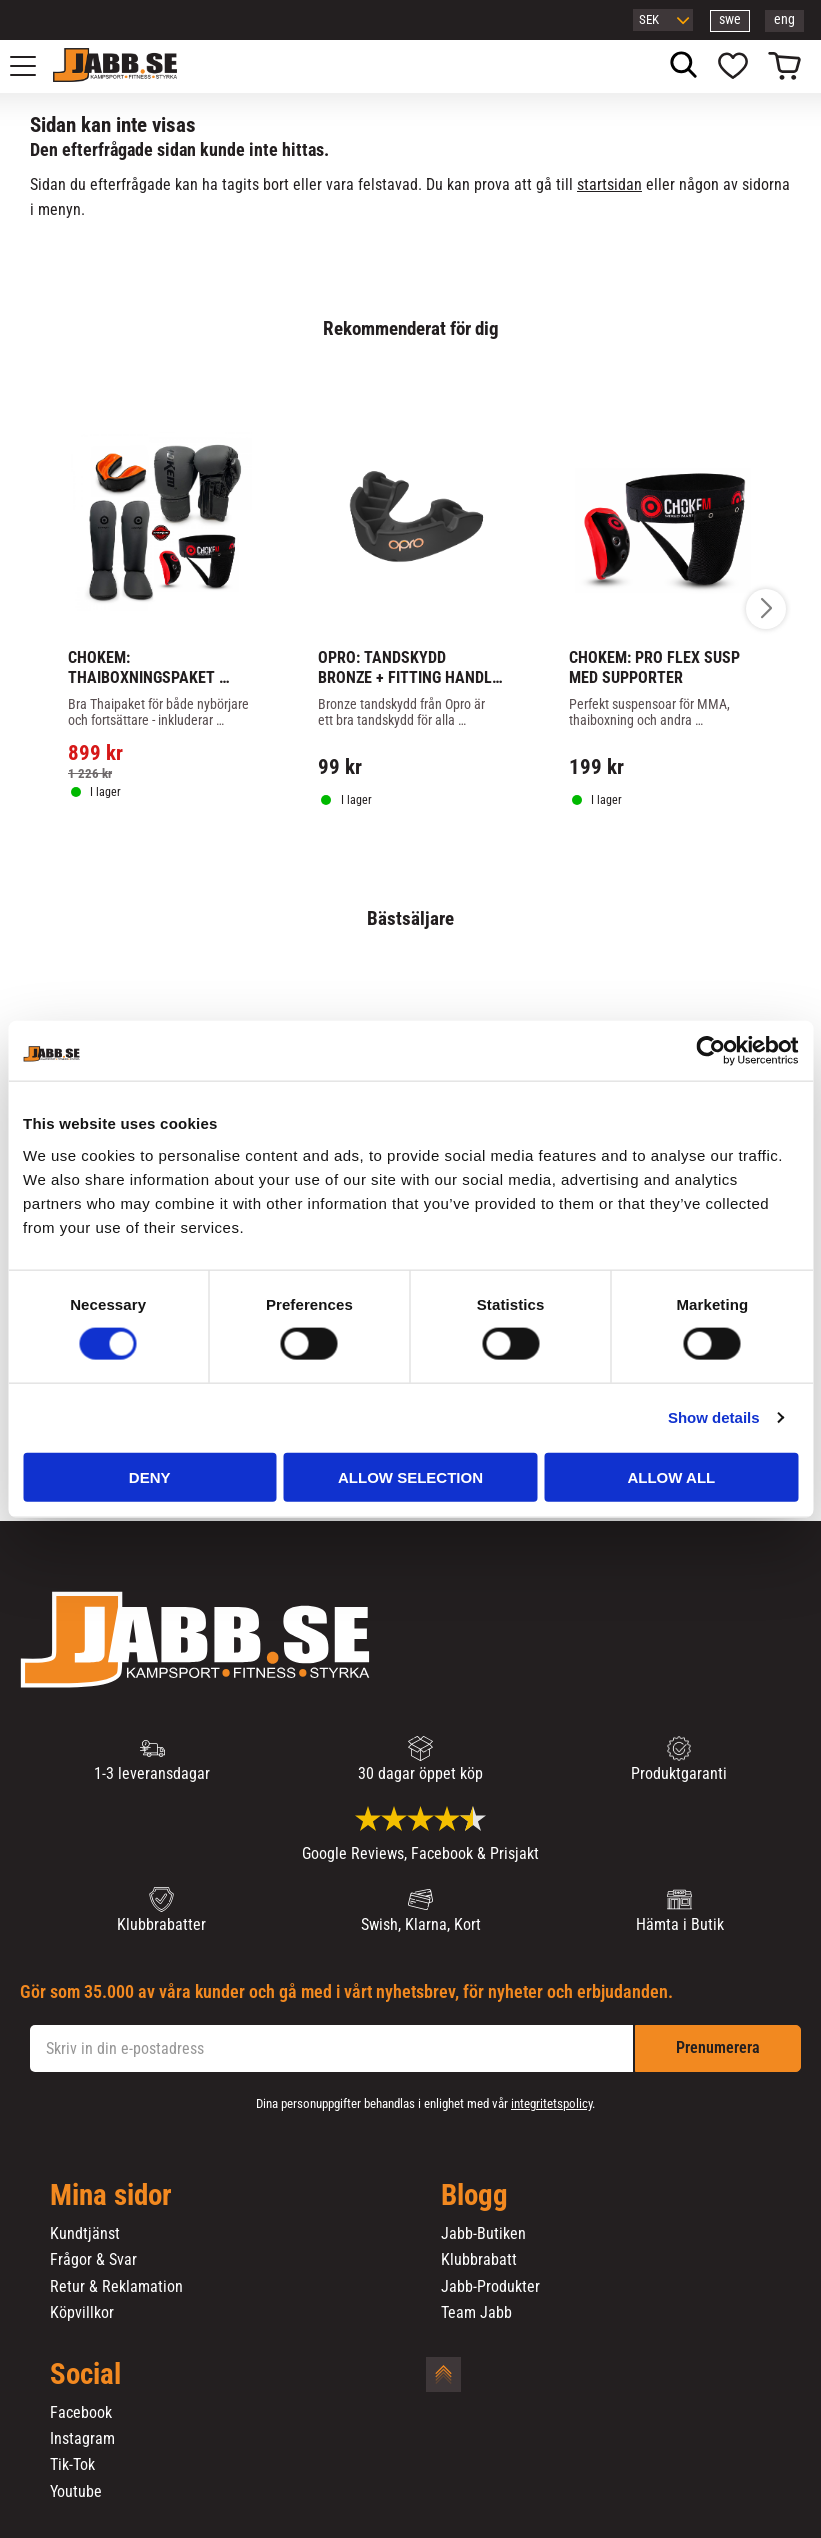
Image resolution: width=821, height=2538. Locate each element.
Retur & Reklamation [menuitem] (116, 2287)
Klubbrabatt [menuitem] (479, 2260)
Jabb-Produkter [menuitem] (490, 2287)
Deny (150, 1476)
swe (730, 19)
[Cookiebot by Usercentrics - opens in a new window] (710, 1051)
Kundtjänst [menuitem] (85, 2234)
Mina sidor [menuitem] (111, 2196)
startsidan (609, 184)
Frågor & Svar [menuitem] (93, 2260)
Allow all (671, 1476)
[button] (34, 66)
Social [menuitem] (85, 2375)
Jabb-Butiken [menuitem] (483, 2234)
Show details (714, 1417)
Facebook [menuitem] (81, 2413)
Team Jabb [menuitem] (476, 2313)
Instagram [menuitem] (82, 2439)
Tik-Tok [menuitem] (72, 2465)
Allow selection (410, 1476)
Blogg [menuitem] (474, 2196)
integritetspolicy (551, 2103)
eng (784, 19)
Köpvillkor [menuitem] (82, 2313)
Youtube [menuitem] (76, 2492)
